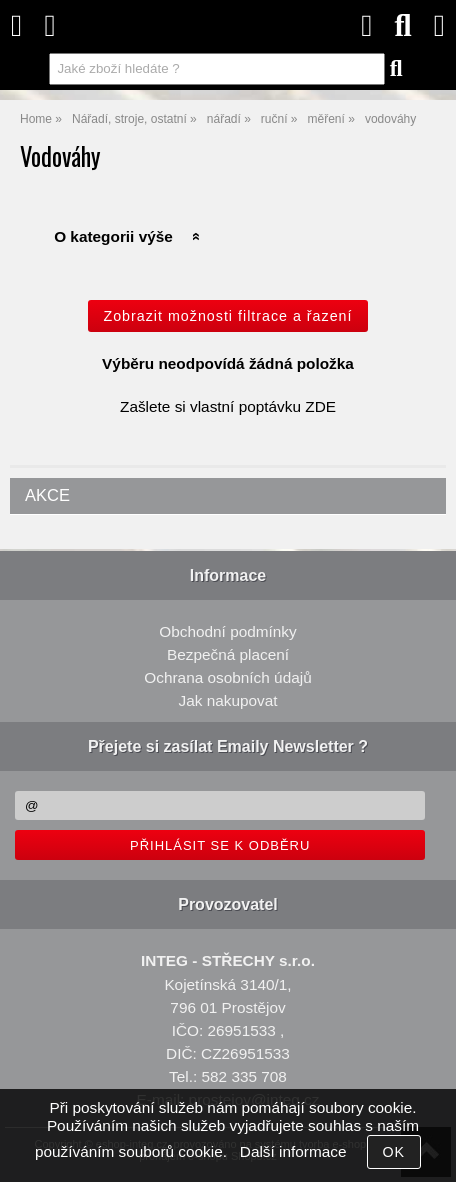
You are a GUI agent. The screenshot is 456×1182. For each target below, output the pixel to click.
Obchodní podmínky (227, 631)
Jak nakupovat (227, 700)
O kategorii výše (113, 236)
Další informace (293, 1151)
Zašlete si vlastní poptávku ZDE (228, 406)
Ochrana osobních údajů (227, 677)
